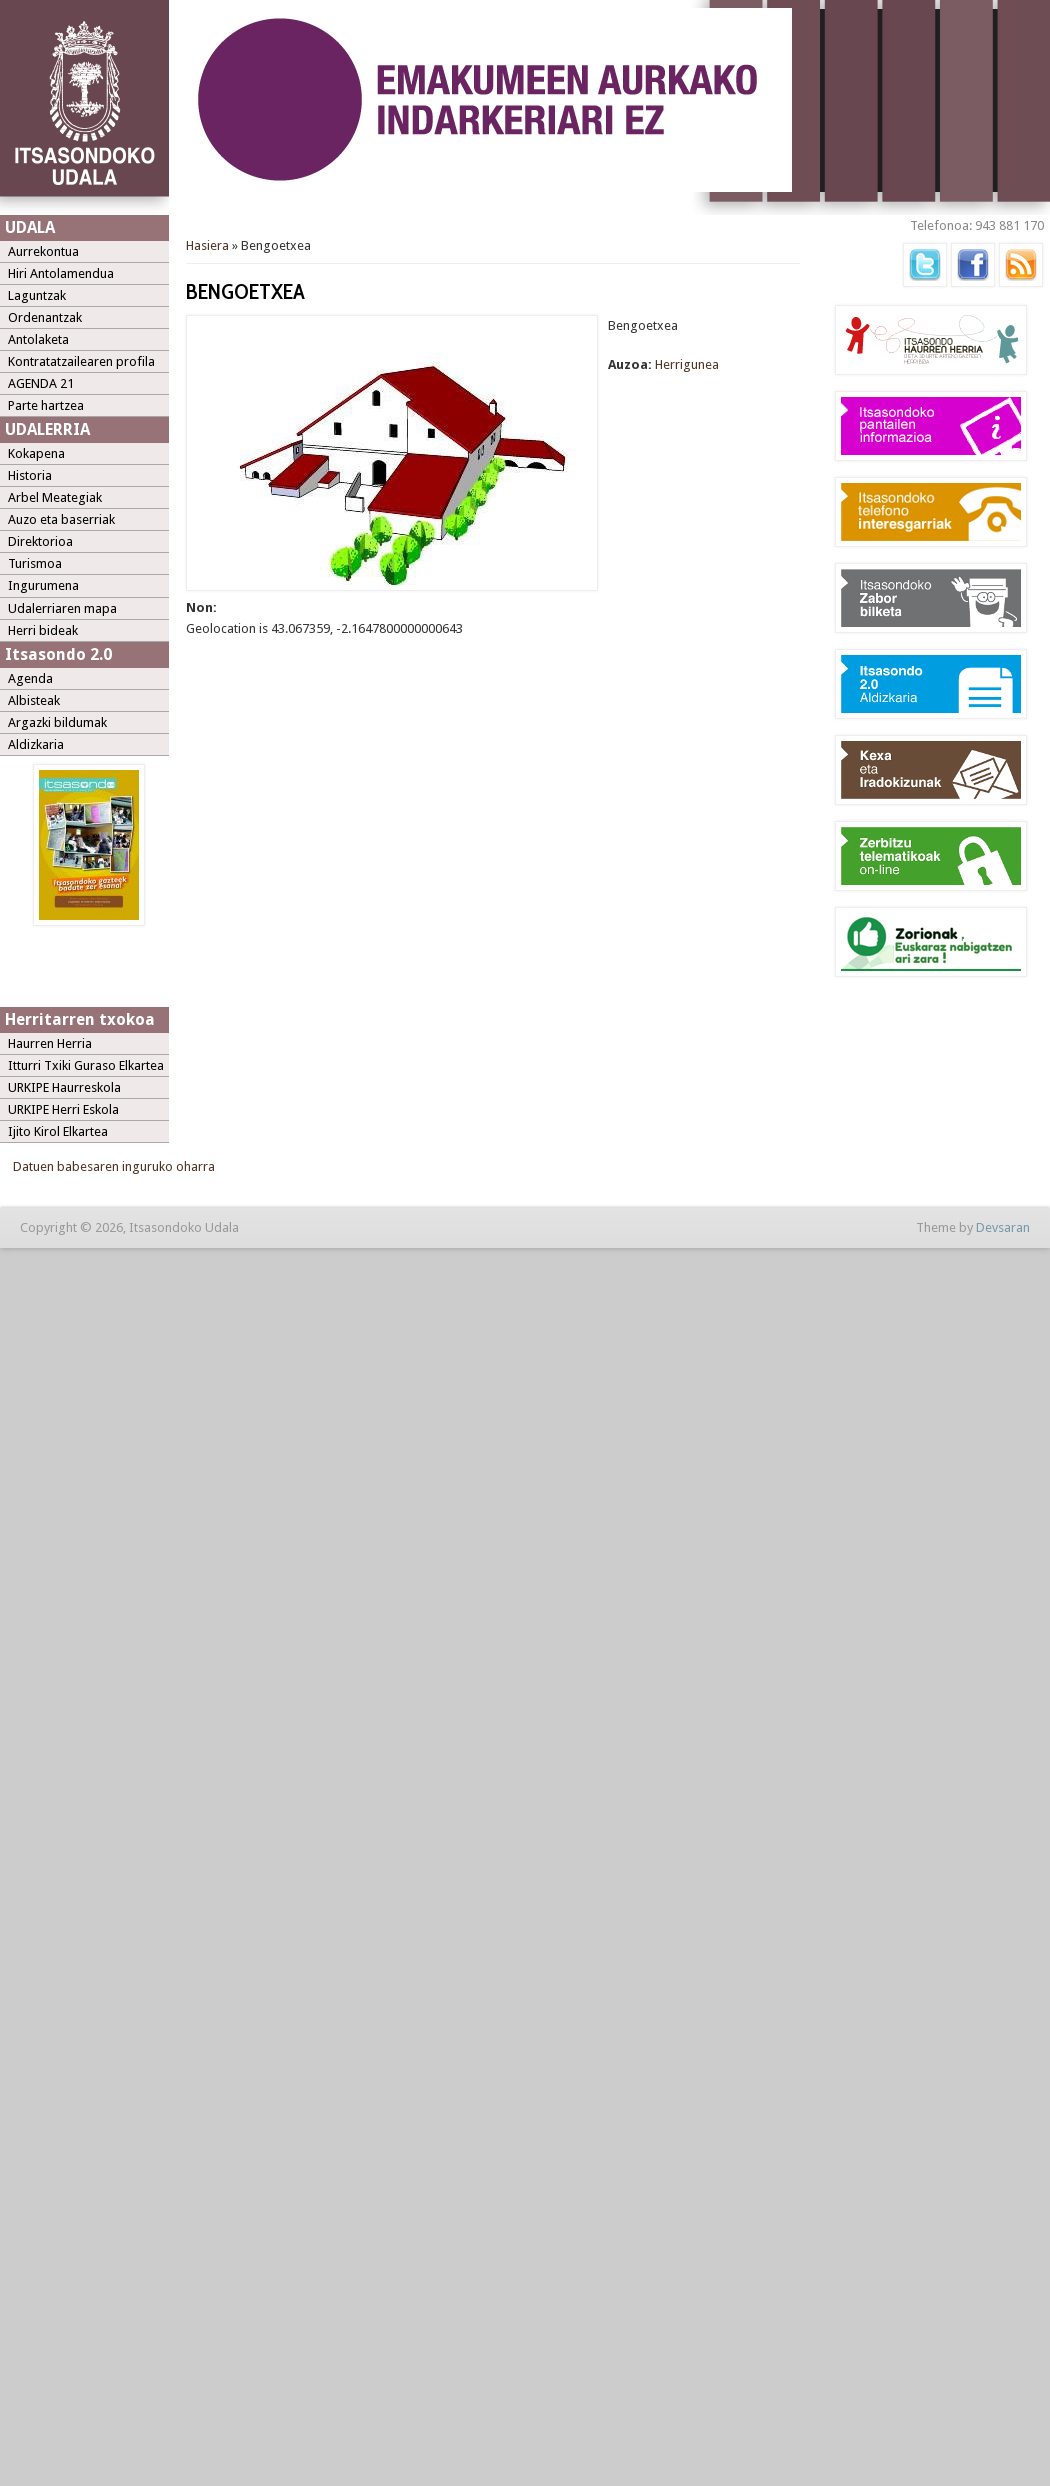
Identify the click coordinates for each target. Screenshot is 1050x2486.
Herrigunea (687, 364)
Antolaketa (38, 339)
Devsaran (1003, 1227)
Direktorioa (40, 541)
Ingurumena (43, 585)
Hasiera (207, 245)
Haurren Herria (50, 1043)
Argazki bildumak (57, 722)
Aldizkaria (36, 744)
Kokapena (36, 453)
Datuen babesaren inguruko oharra (114, 1166)
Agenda (30, 678)
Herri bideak (43, 630)
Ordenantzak (45, 317)
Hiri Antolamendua (61, 273)
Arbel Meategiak (55, 497)
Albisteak (34, 700)
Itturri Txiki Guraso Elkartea (86, 1065)
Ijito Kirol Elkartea (58, 1131)
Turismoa (35, 563)
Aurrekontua (43, 251)
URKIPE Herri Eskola (63, 1109)
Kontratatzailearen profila (81, 361)
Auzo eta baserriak (61, 519)
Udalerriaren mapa (62, 608)
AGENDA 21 (41, 383)
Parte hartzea (46, 405)
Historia (30, 475)
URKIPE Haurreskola (64, 1087)
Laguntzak (37, 295)
